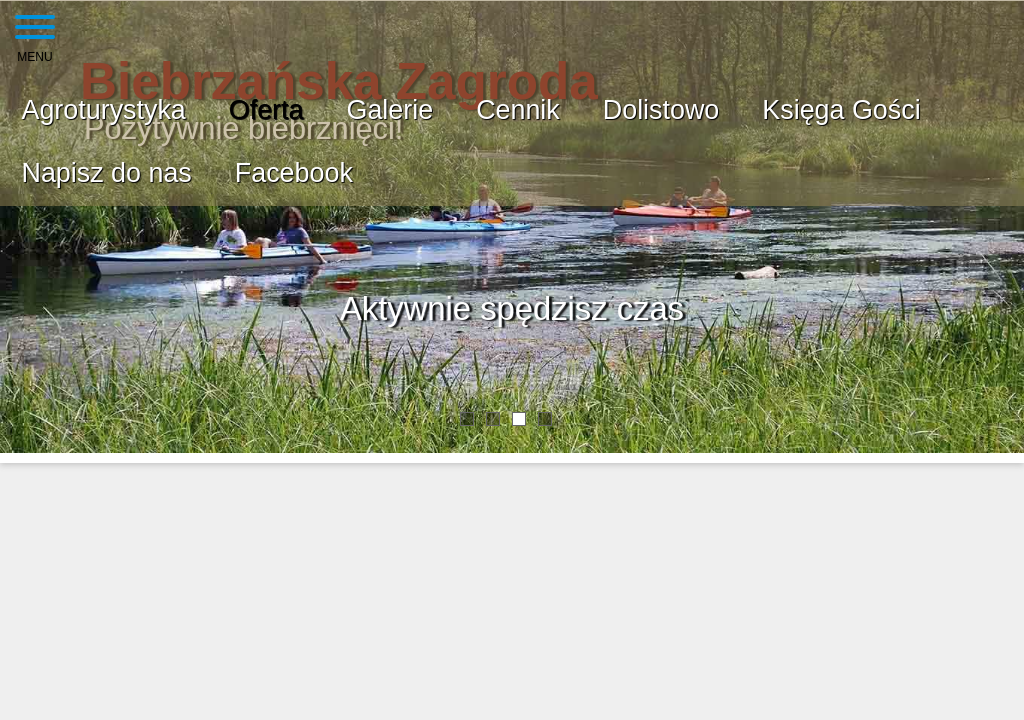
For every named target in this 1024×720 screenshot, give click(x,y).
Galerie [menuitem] (389, 110)
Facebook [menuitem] (294, 173)
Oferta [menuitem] (266, 110)
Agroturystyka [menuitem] (104, 110)
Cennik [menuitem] (518, 110)
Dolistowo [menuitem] (661, 110)
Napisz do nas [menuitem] (107, 173)
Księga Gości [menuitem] (841, 110)
